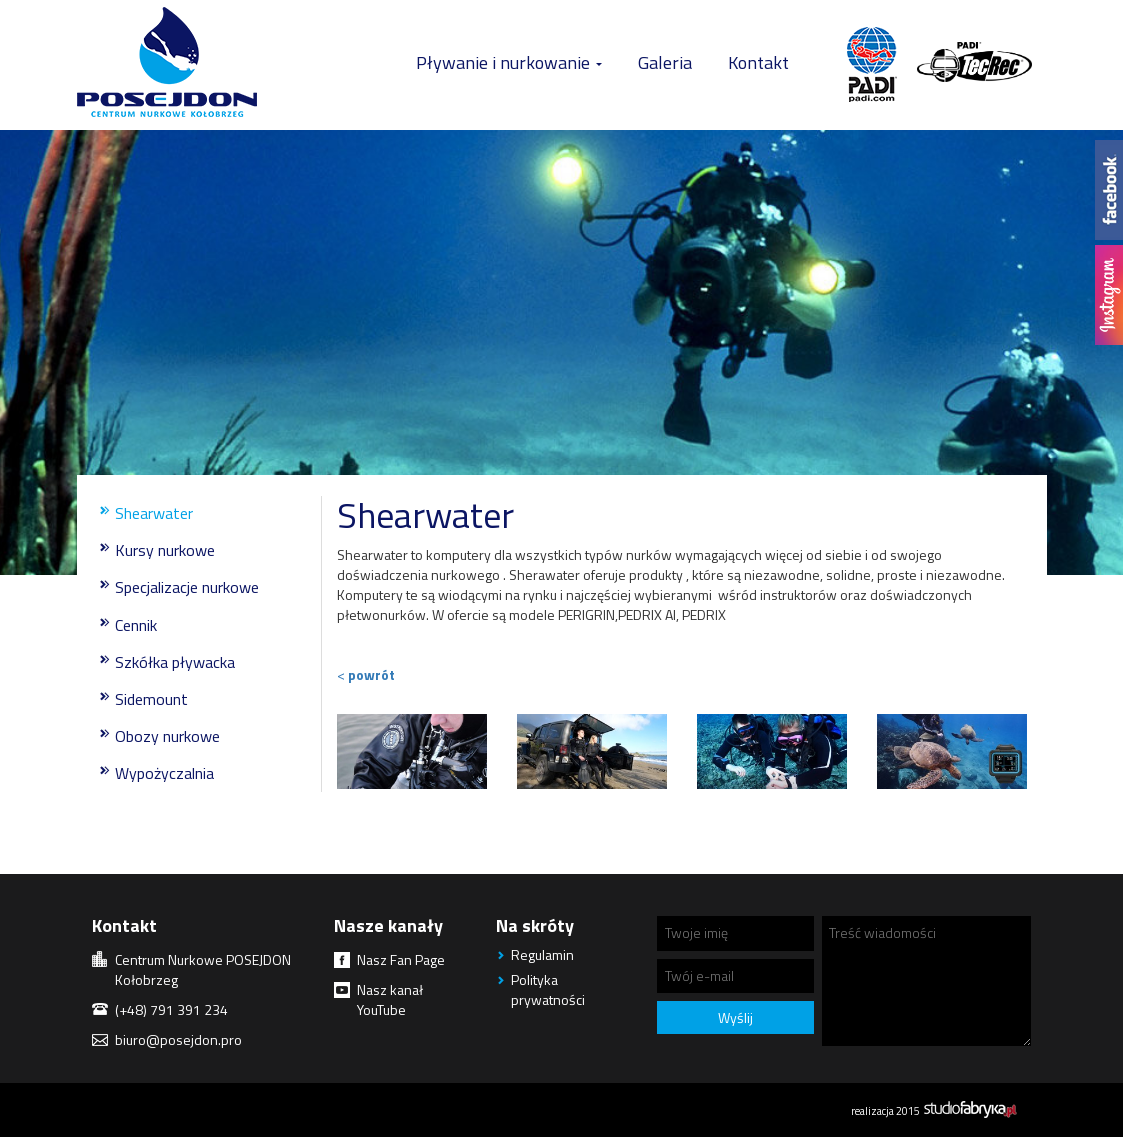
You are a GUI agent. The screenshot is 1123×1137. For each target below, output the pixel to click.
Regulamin (542, 954)
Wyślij (735, 1017)
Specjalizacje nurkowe (187, 587)
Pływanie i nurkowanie (509, 62)
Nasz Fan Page (401, 959)
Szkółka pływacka (175, 662)
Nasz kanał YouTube (390, 999)
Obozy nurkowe (167, 736)
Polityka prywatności (548, 989)
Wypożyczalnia (164, 773)
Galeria (665, 62)
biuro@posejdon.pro (178, 1039)
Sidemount (151, 699)
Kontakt (758, 62)
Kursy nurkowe (165, 550)
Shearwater (154, 513)
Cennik (136, 625)
